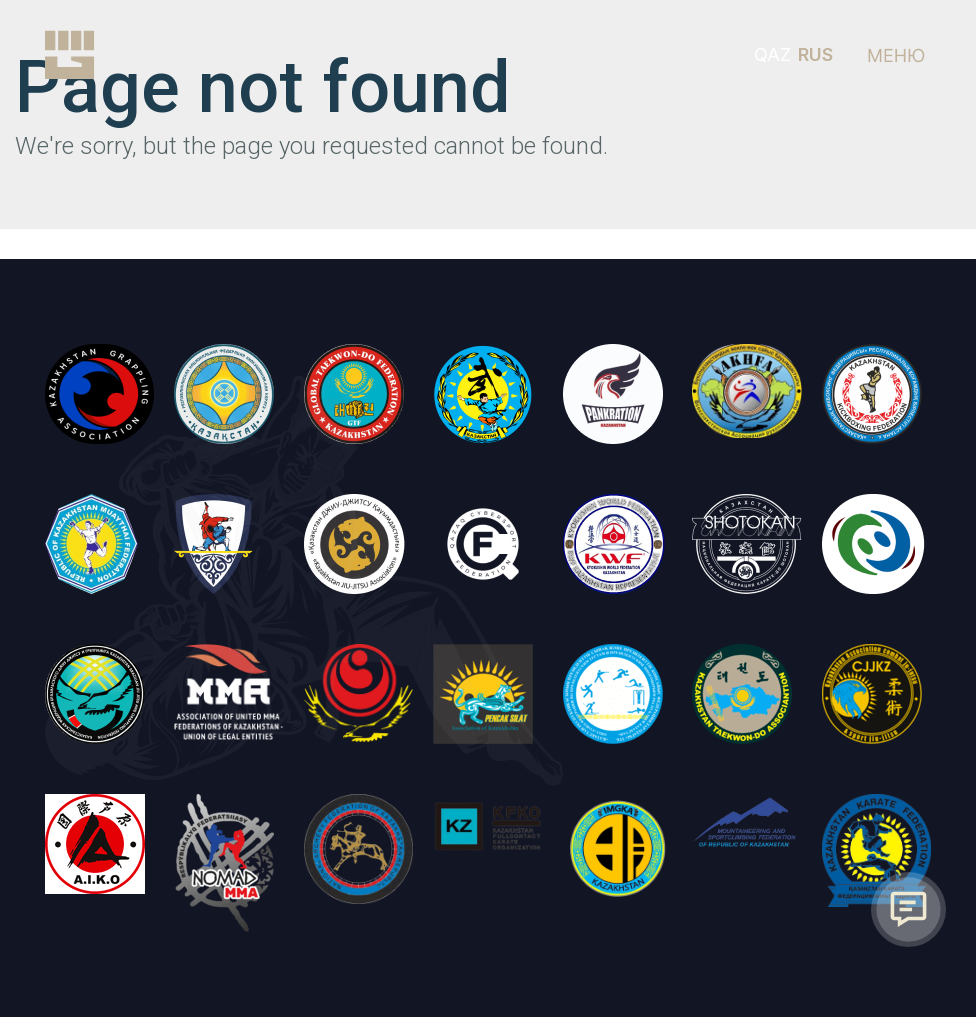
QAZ (772, 54)
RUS (815, 54)
